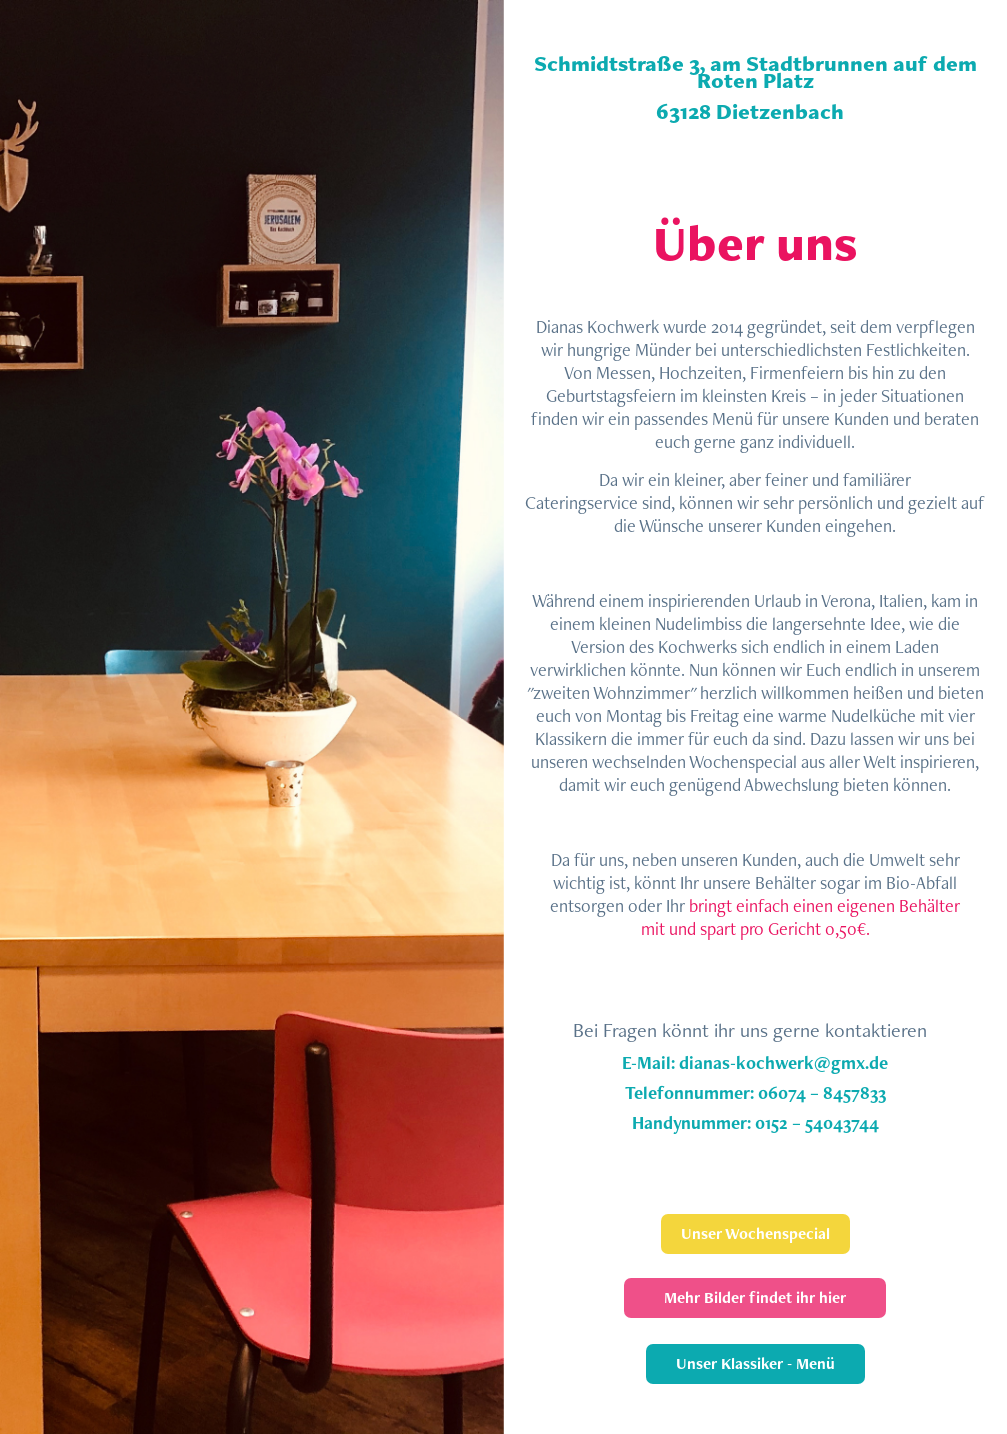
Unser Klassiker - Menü (755, 1363)
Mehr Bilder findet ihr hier (755, 1297)
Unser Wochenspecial (755, 1233)
